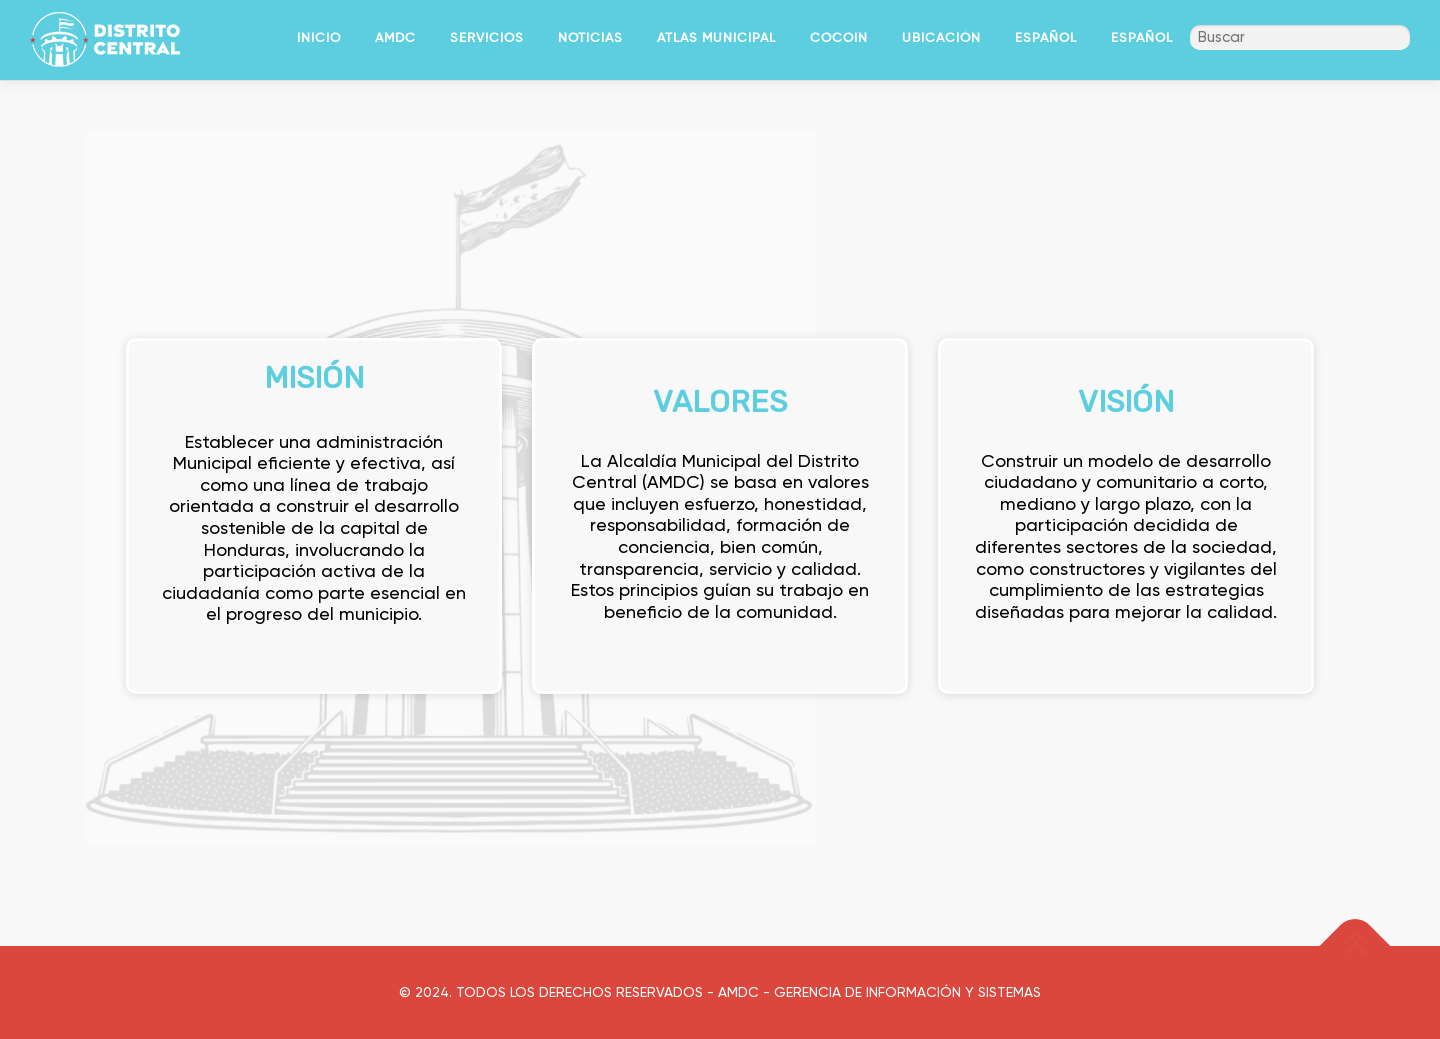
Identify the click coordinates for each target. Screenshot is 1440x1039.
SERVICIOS (487, 37)
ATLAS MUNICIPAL (716, 37)
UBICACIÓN (941, 37)
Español (1046, 37)
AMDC (395, 37)
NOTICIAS (590, 37)
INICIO (319, 37)
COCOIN (839, 37)
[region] (720, 486)
